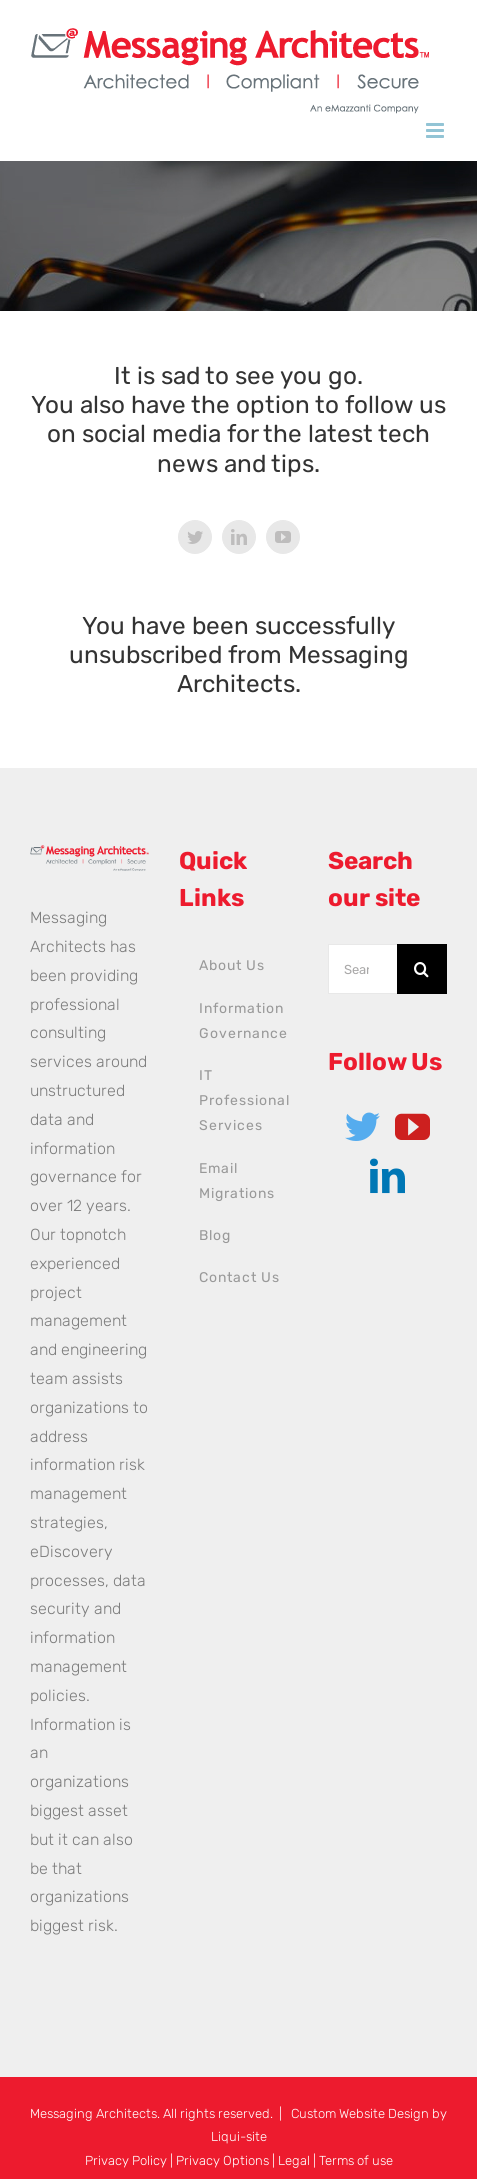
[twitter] (195, 537)
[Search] (422, 969)
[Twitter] (362, 1126)
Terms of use (356, 2160)
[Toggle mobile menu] (436, 130)
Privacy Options (222, 2160)
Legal (294, 2160)
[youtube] (283, 537)
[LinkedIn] (387, 1175)
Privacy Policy (126, 2160)
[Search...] (362, 969)
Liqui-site (239, 2136)
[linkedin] (239, 537)
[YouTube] (412, 1126)
